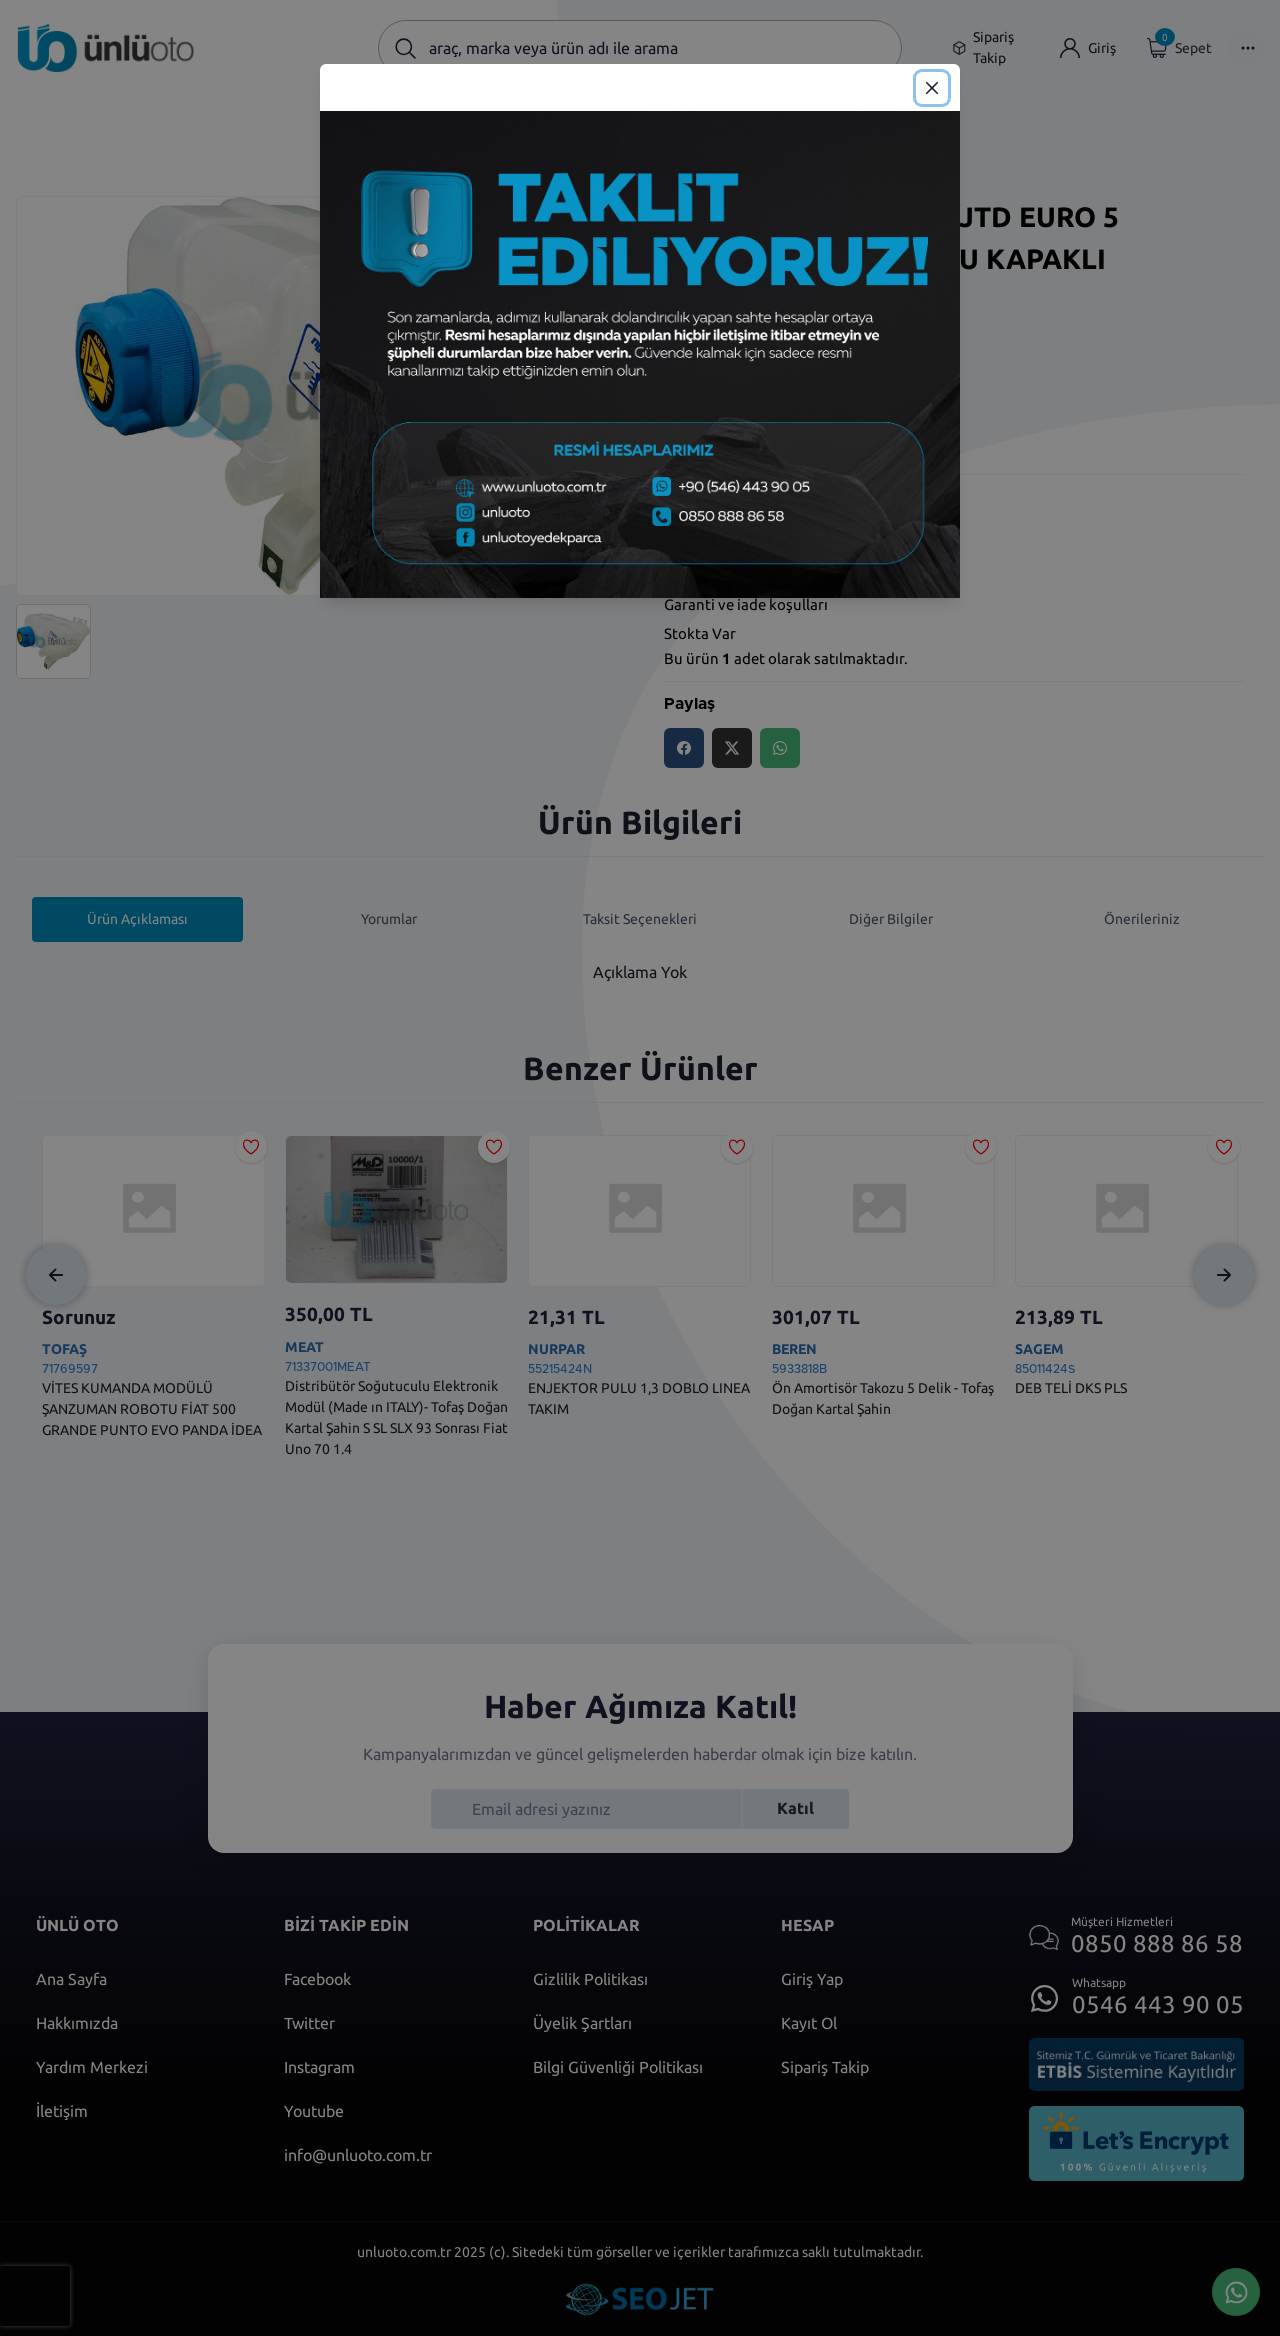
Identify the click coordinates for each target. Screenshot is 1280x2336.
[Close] (932, 88)
